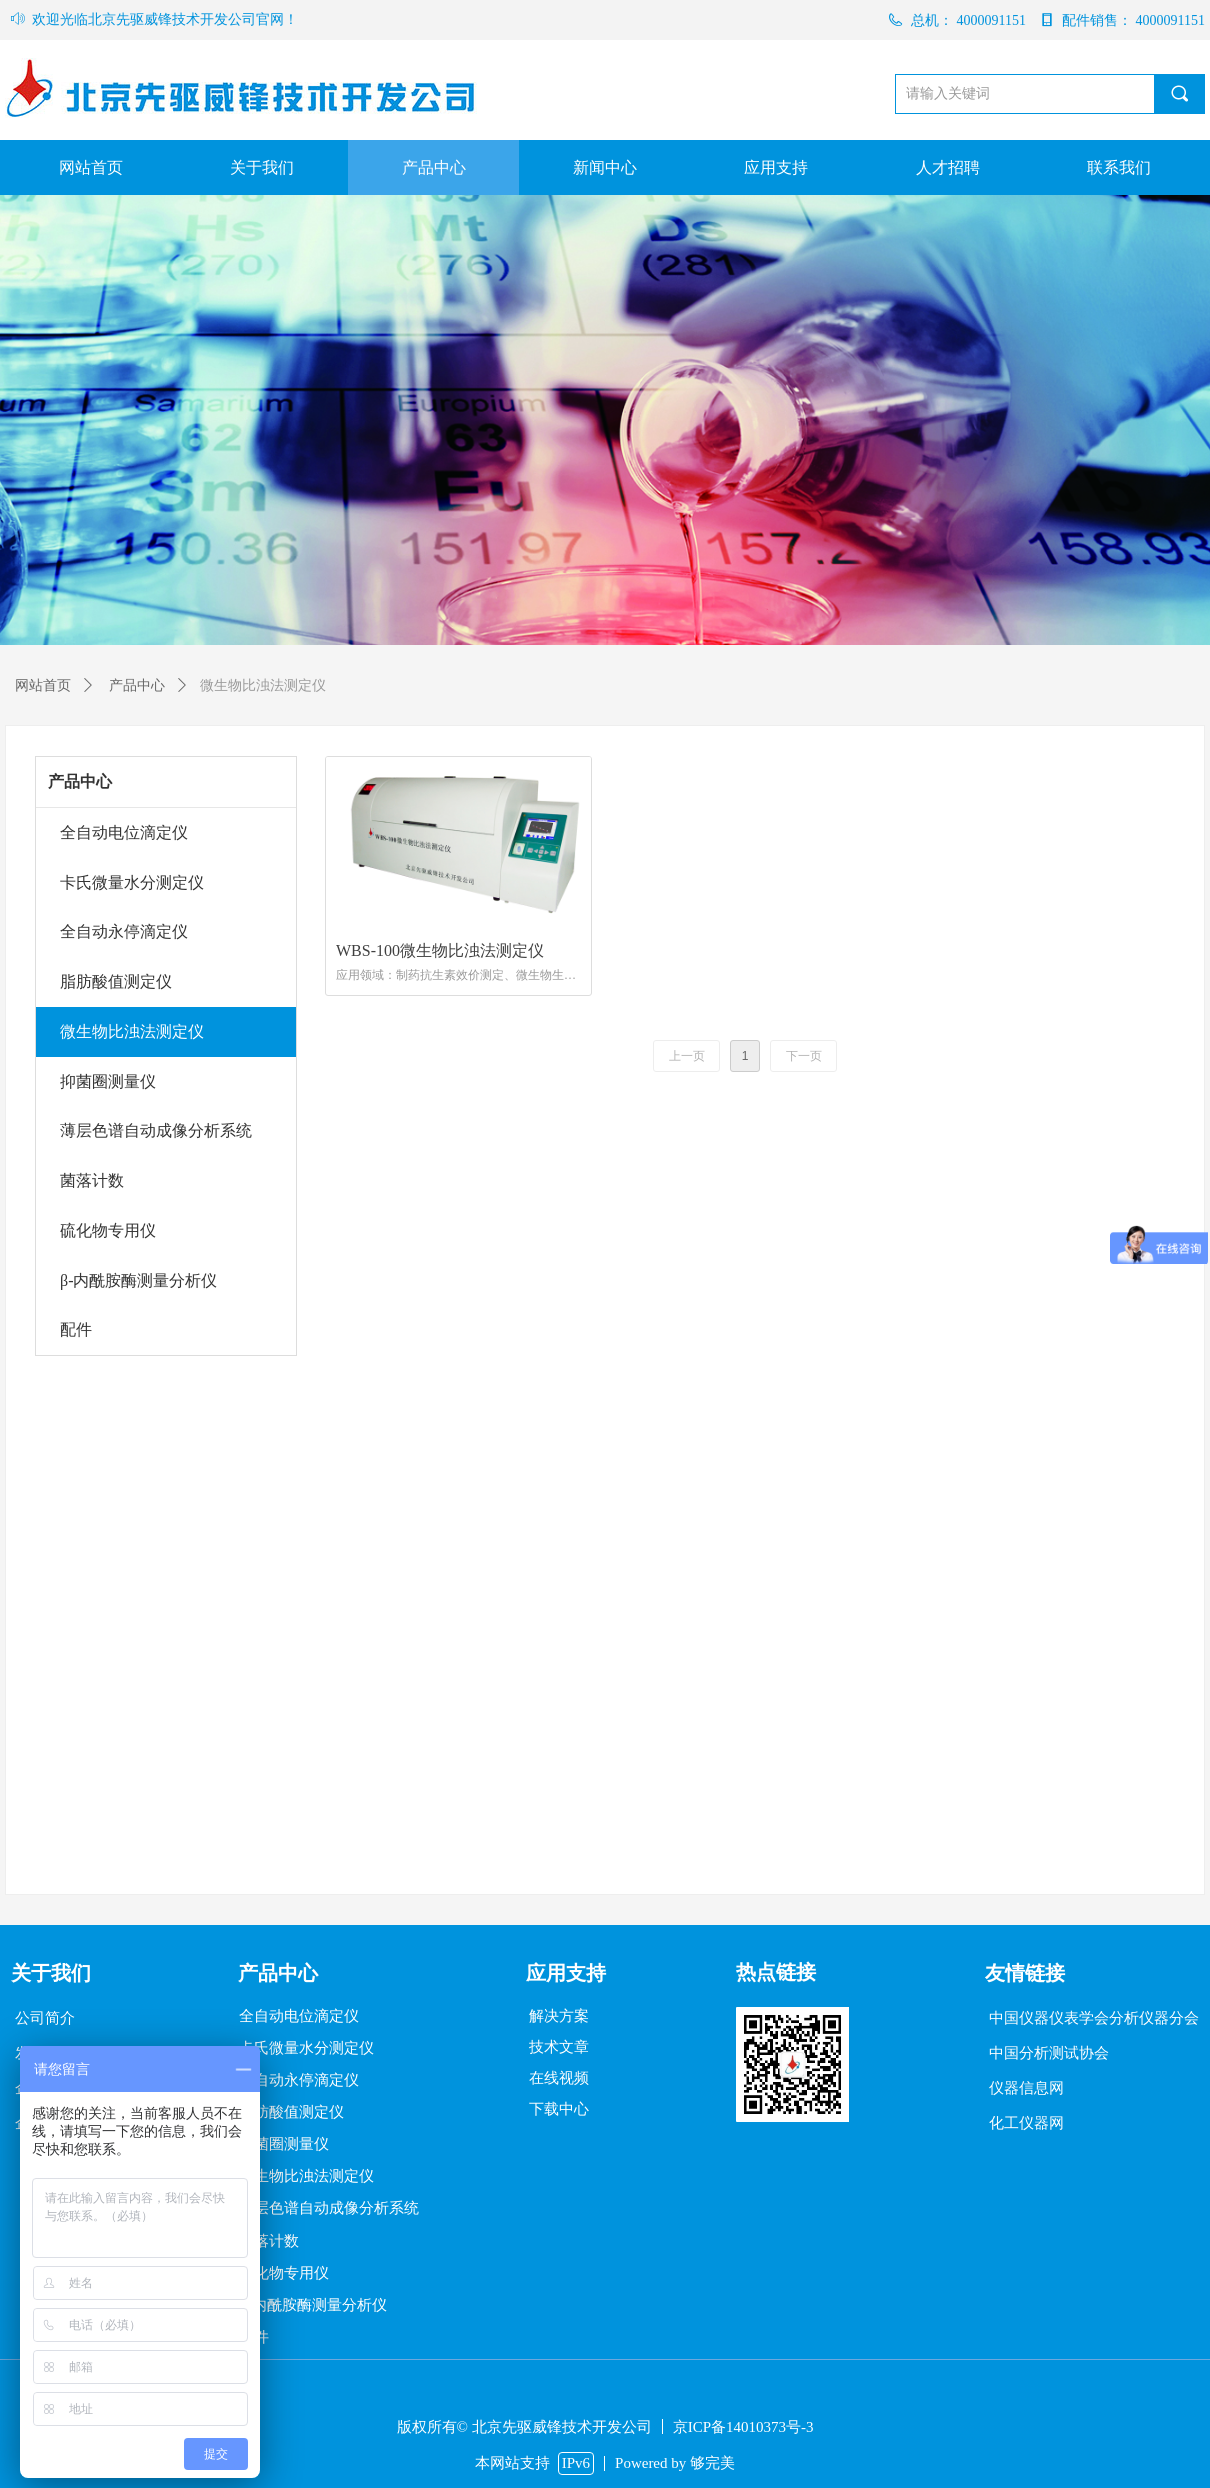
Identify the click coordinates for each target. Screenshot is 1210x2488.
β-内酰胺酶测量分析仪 (138, 1280)
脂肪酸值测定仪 (116, 981)
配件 (76, 1329)
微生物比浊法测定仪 (132, 1031)
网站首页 (43, 685)
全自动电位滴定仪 (124, 832)
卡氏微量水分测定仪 (132, 882)
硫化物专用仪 (108, 1230)
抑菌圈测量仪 (108, 1081)
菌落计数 (92, 1180)
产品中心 (80, 781)
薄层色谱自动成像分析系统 (156, 1130)
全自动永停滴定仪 (124, 931)
